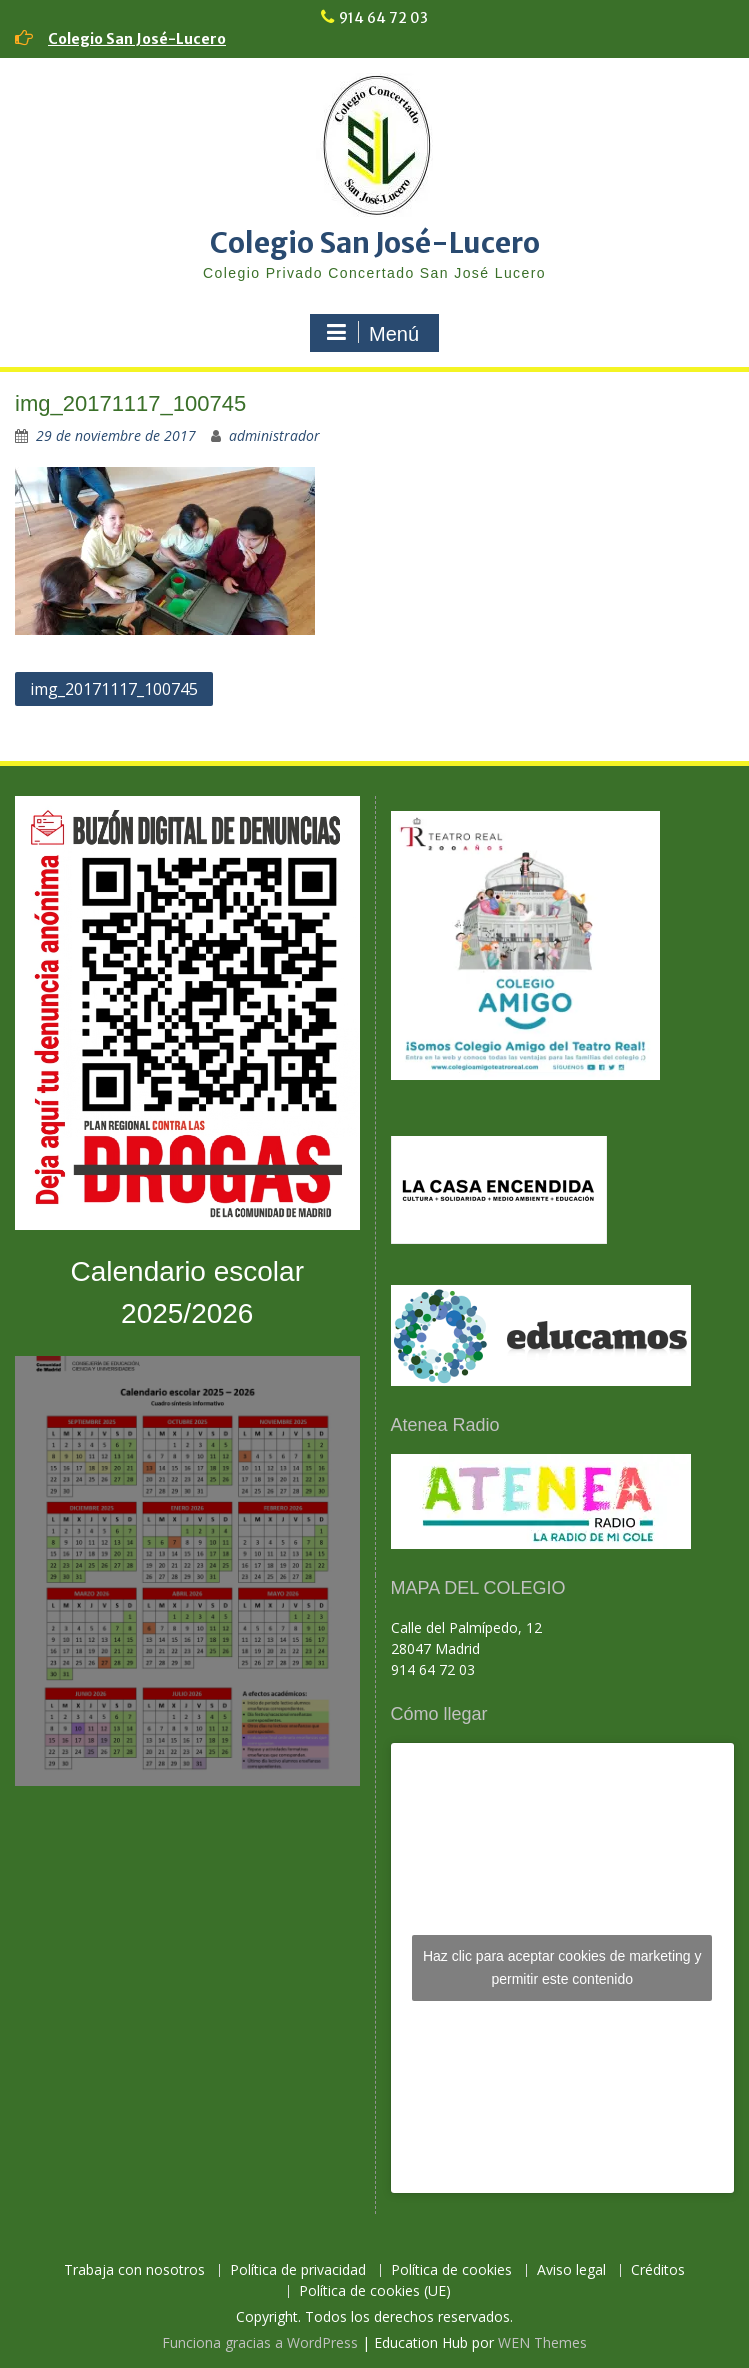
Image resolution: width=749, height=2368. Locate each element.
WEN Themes (542, 2342)
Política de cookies (451, 2270)
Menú (372, 333)
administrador (274, 435)
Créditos (658, 2270)
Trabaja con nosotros (134, 2270)
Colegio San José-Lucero (137, 39)
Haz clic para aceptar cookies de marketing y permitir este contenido (562, 1967)
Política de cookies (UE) (375, 2291)
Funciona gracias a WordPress (260, 2342)
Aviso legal (571, 2270)
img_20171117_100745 (114, 689)
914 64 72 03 (383, 18)
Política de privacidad (298, 2270)
